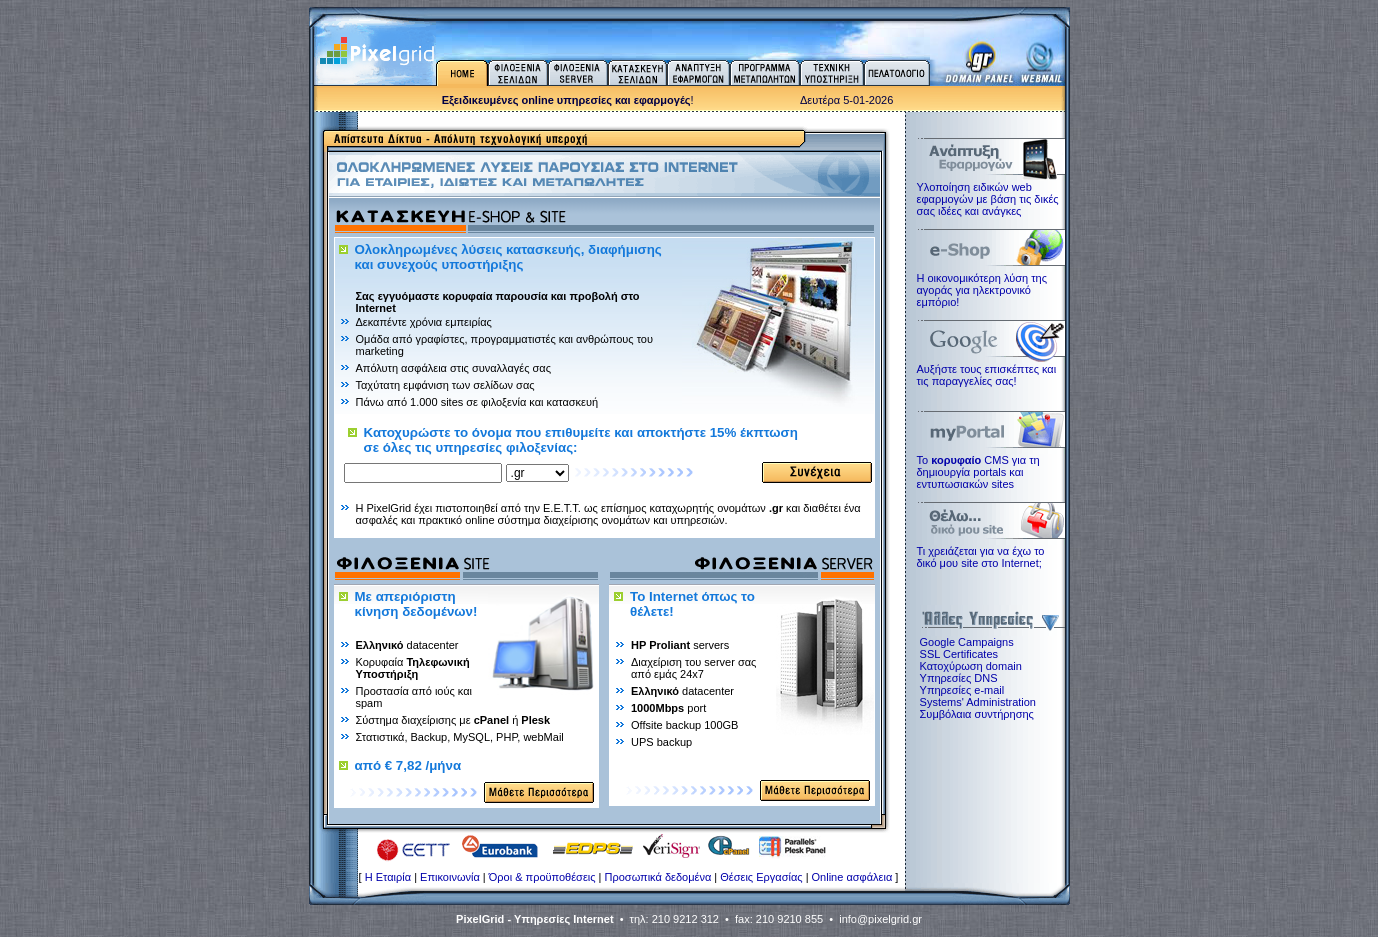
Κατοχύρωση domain (971, 666)
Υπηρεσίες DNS (959, 678)
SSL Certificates (959, 654)
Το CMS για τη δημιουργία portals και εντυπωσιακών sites (978, 472)
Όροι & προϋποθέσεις (542, 877)
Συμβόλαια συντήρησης (977, 714)
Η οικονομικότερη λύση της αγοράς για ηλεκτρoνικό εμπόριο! (982, 290)
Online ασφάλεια (852, 877)
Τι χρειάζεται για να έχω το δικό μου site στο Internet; (981, 557)
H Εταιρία (388, 877)
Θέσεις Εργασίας (761, 877)
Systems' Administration (978, 702)
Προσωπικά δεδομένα (658, 877)
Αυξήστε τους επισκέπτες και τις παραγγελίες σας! (987, 375)
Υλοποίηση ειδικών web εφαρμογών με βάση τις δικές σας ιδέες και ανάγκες (988, 199)
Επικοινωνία (450, 877)
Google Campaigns (967, 642)
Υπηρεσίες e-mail (962, 690)
